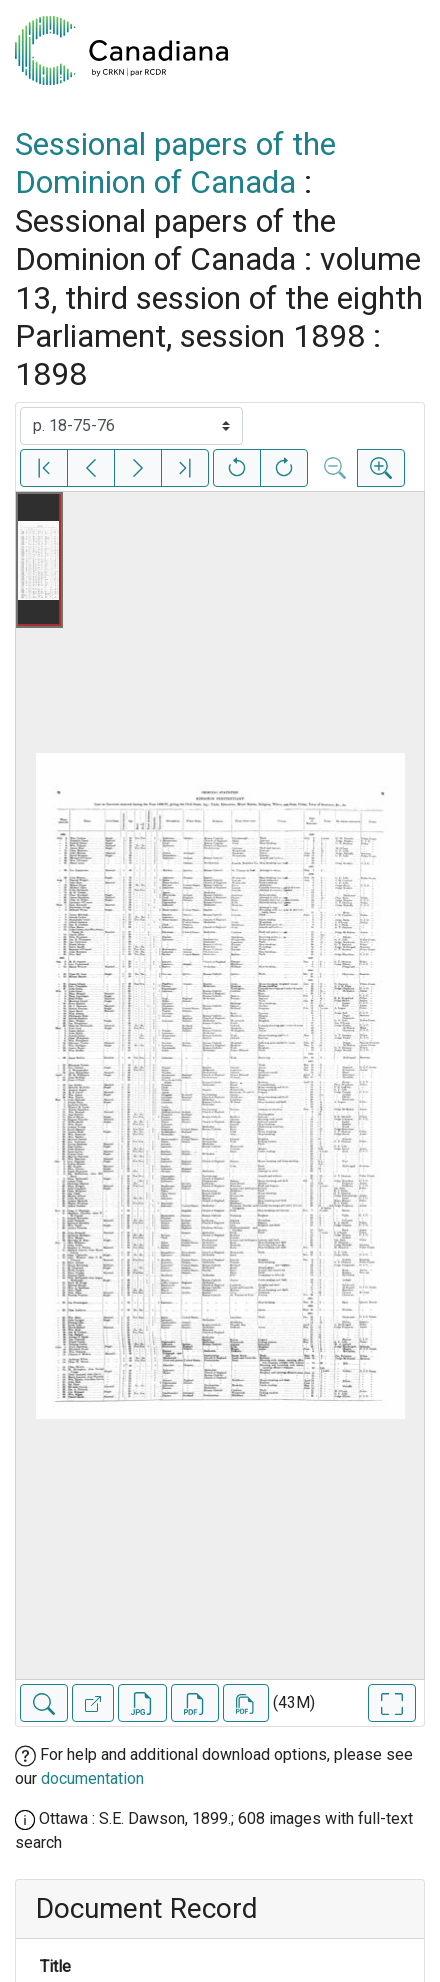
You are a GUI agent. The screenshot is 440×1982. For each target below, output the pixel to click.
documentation (92, 1778)
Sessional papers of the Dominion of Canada (175, 163)
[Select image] (131, 426)
